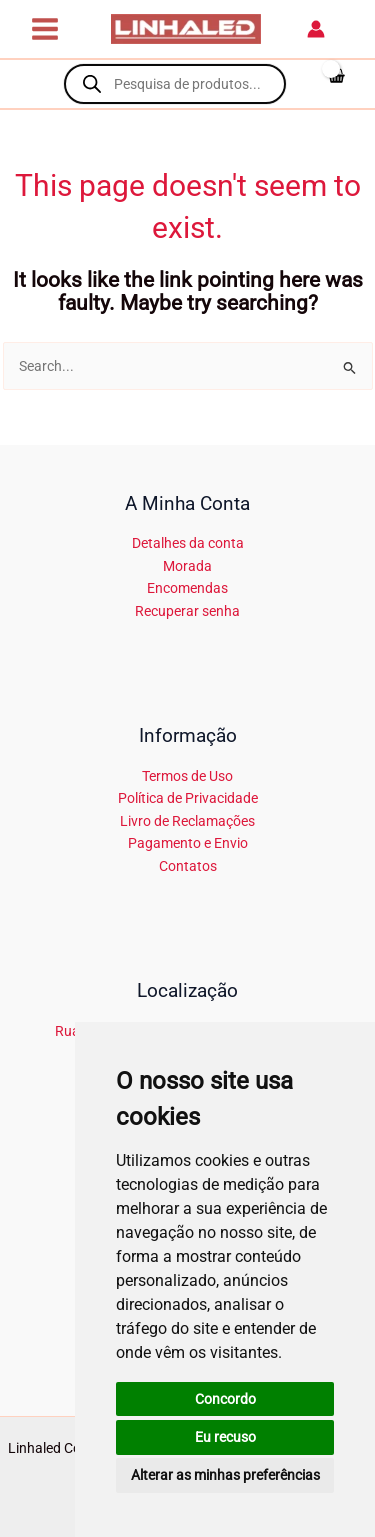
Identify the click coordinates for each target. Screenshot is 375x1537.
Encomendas (187, 588)
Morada (187, 566)
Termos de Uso (187, 776)
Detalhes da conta (188, 543)
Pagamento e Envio (188, 843)
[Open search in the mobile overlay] (175, 84)
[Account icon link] (316, 29)
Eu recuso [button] (225, 1437)
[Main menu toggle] (44, 28)
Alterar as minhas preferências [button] (225, 1475)
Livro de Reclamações (187, 821)
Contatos (188, 866)
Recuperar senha (187, 611)
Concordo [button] (225, 1399)
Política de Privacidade (188, 798)
